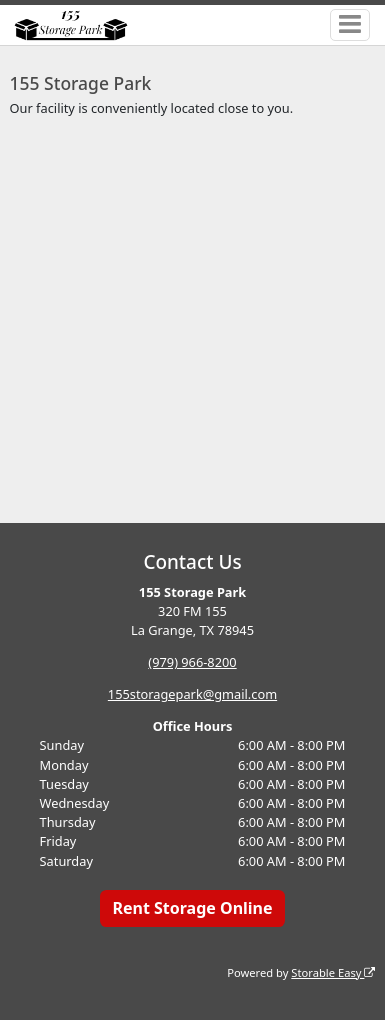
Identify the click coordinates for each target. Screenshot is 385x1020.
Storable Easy (333, 972)
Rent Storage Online (192, 908)
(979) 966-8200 (192, 662)
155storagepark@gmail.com (192, 694)
